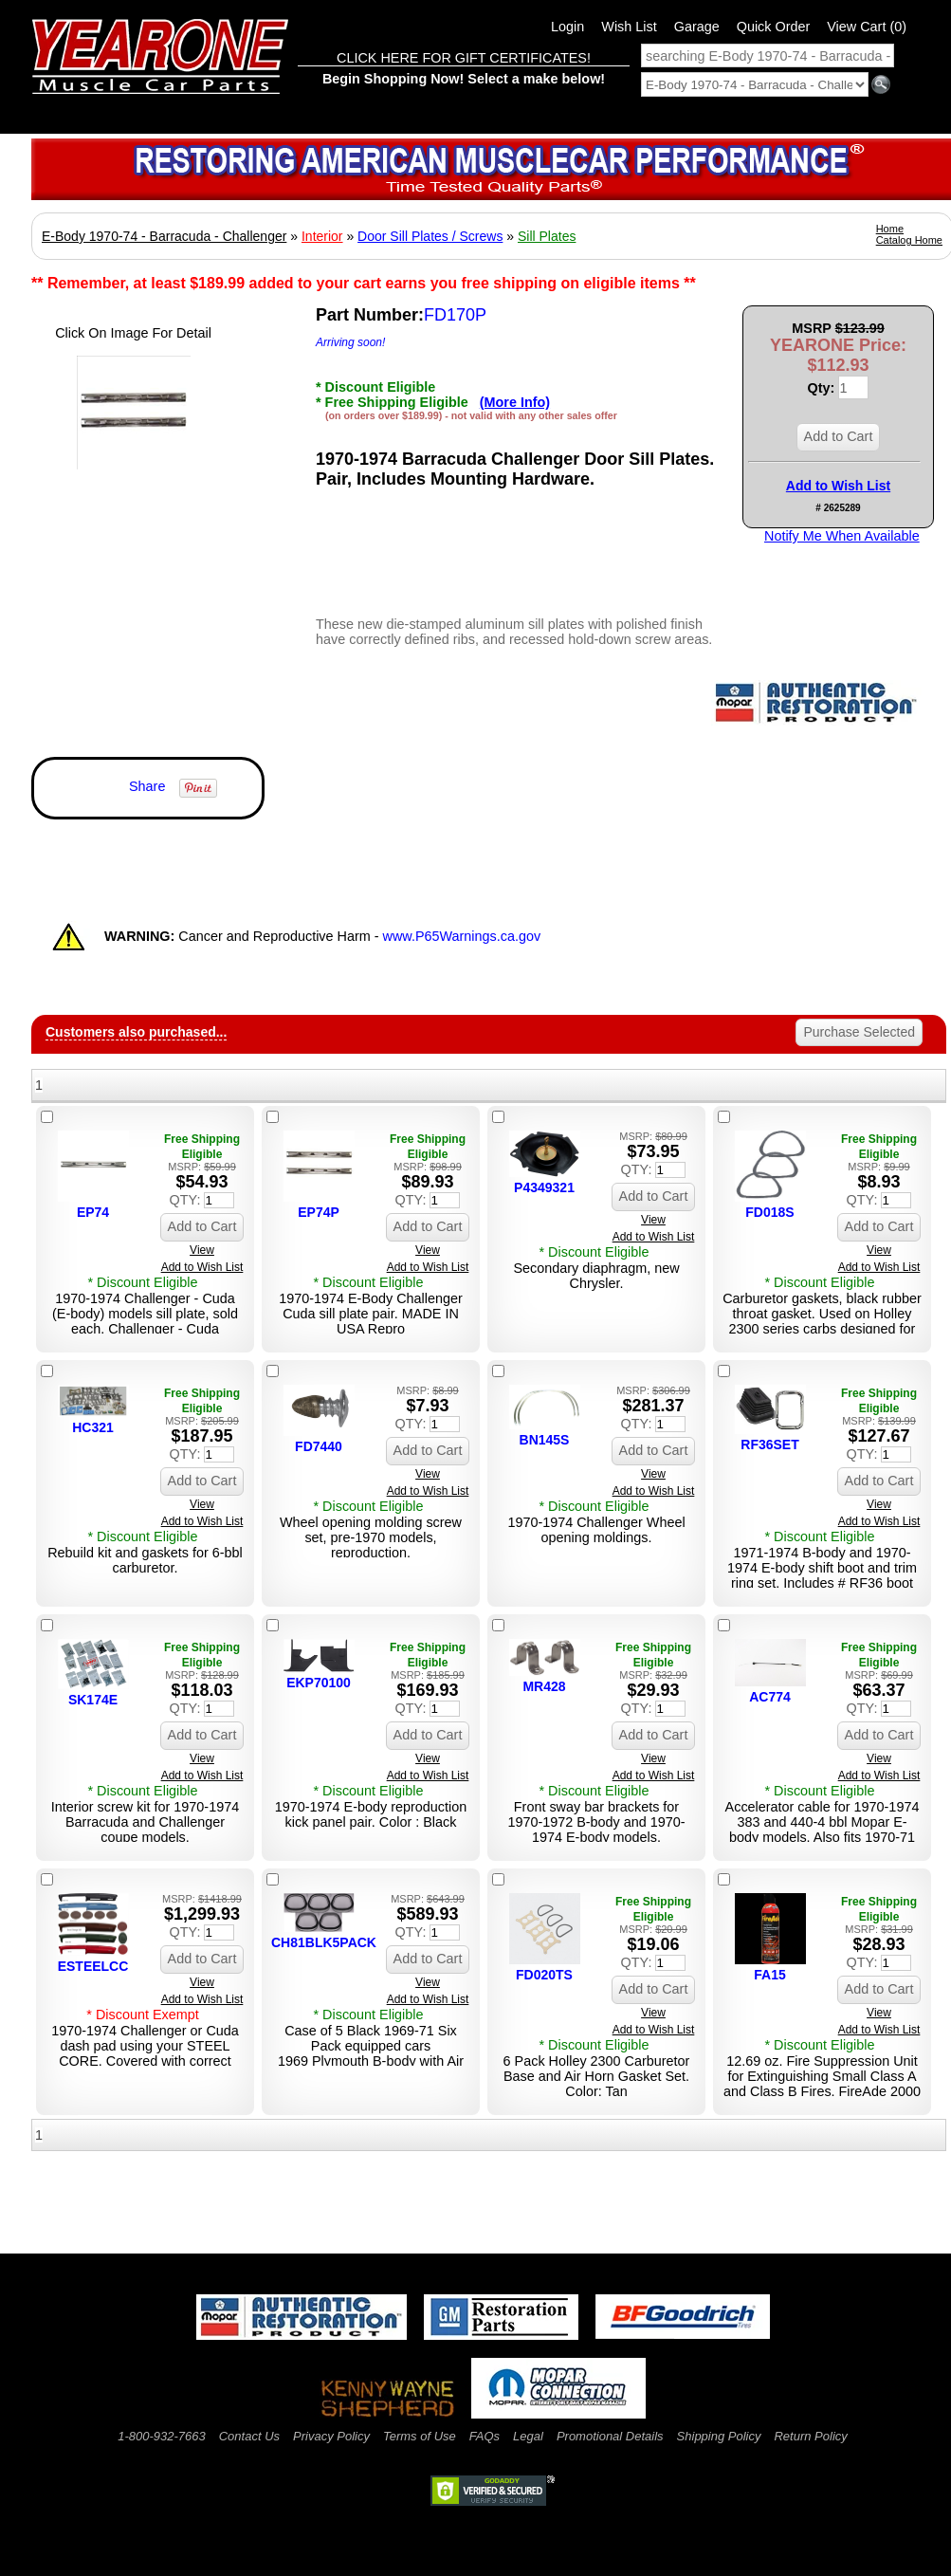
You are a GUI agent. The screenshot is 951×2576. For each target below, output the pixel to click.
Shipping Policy (719, 2436)
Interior (322, 236)
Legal (528, 2436)
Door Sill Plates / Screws (430, 236)
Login (567, 26)
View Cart (866, 26)
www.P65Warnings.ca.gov (462, 936)
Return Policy (810, 2436)
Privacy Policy (331, 2436)
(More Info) (515, 402)
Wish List (628, 26)
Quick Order (774, 26)
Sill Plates (547, 236)
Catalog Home (909, 240)
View (202, 1250)
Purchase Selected (859, 1032)
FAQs (484, 2436)
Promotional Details (610, 2436)
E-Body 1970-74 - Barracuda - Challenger (164, 236)
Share (147, 786)
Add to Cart (838, 436)
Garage (697, 26)
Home (890, 228)
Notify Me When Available (842, 535)
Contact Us (249, 2436)
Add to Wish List (838, 485)
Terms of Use (419, 2436)
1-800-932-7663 (162, 2436)
